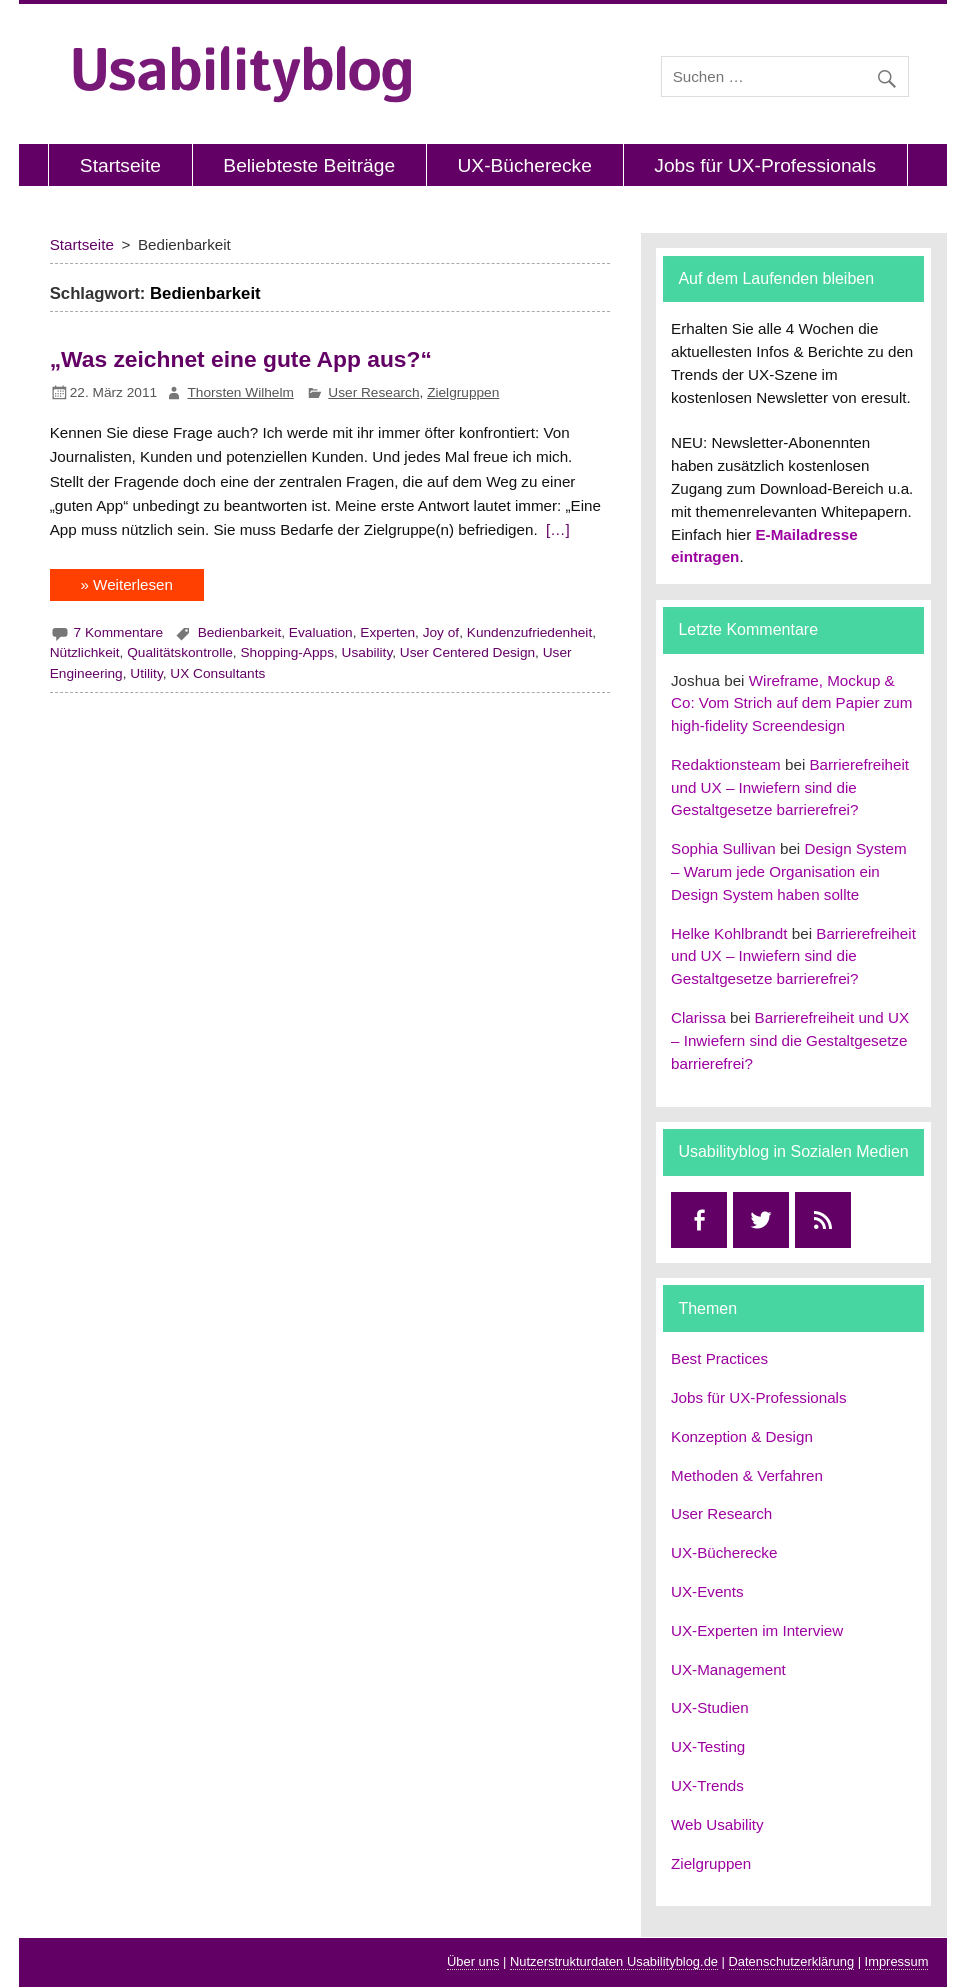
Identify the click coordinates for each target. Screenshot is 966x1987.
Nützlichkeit (85, 652)
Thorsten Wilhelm (241, 392)
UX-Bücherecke (525, 165)
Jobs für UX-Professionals (765, 165)
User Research (373, 392)
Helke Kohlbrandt (729, 933)
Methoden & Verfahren (747, 1475)
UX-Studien (710, 1707)
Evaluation (321, 632)
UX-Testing (708, 1746)
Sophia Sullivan (723, 848)
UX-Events (707, 1591)
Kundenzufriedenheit (529, 632)
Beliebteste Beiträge (309, 165)
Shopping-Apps (287, 652)
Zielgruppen (463, 392)
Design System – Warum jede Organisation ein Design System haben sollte (789, 871)
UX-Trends (707, 1785)
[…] (556, 529)
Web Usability (717, 1824)
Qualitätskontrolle (180, 652)
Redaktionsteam (726, 764)
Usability (367, 652)
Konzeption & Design (742, 1436)
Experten (387, 632)
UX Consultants (217, 673)
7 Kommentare (119, 632)
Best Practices (719, 1358)
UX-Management (728, 1669)
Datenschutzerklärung (792, 1961)
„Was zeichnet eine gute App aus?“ (241, 359)
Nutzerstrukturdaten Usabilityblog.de (614, 1961)
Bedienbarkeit (240, 632)
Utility (146, 673)
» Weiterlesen (126, 584)
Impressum (897, 1961)
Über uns (473, 1961)
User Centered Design (467, 652)
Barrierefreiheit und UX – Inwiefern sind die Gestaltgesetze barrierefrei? (790, 787)
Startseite (120, 165)
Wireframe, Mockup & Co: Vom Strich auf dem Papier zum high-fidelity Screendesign (791, 703)
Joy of (441, 632)
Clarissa (698, 1017)
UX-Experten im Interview (757, 1630)
